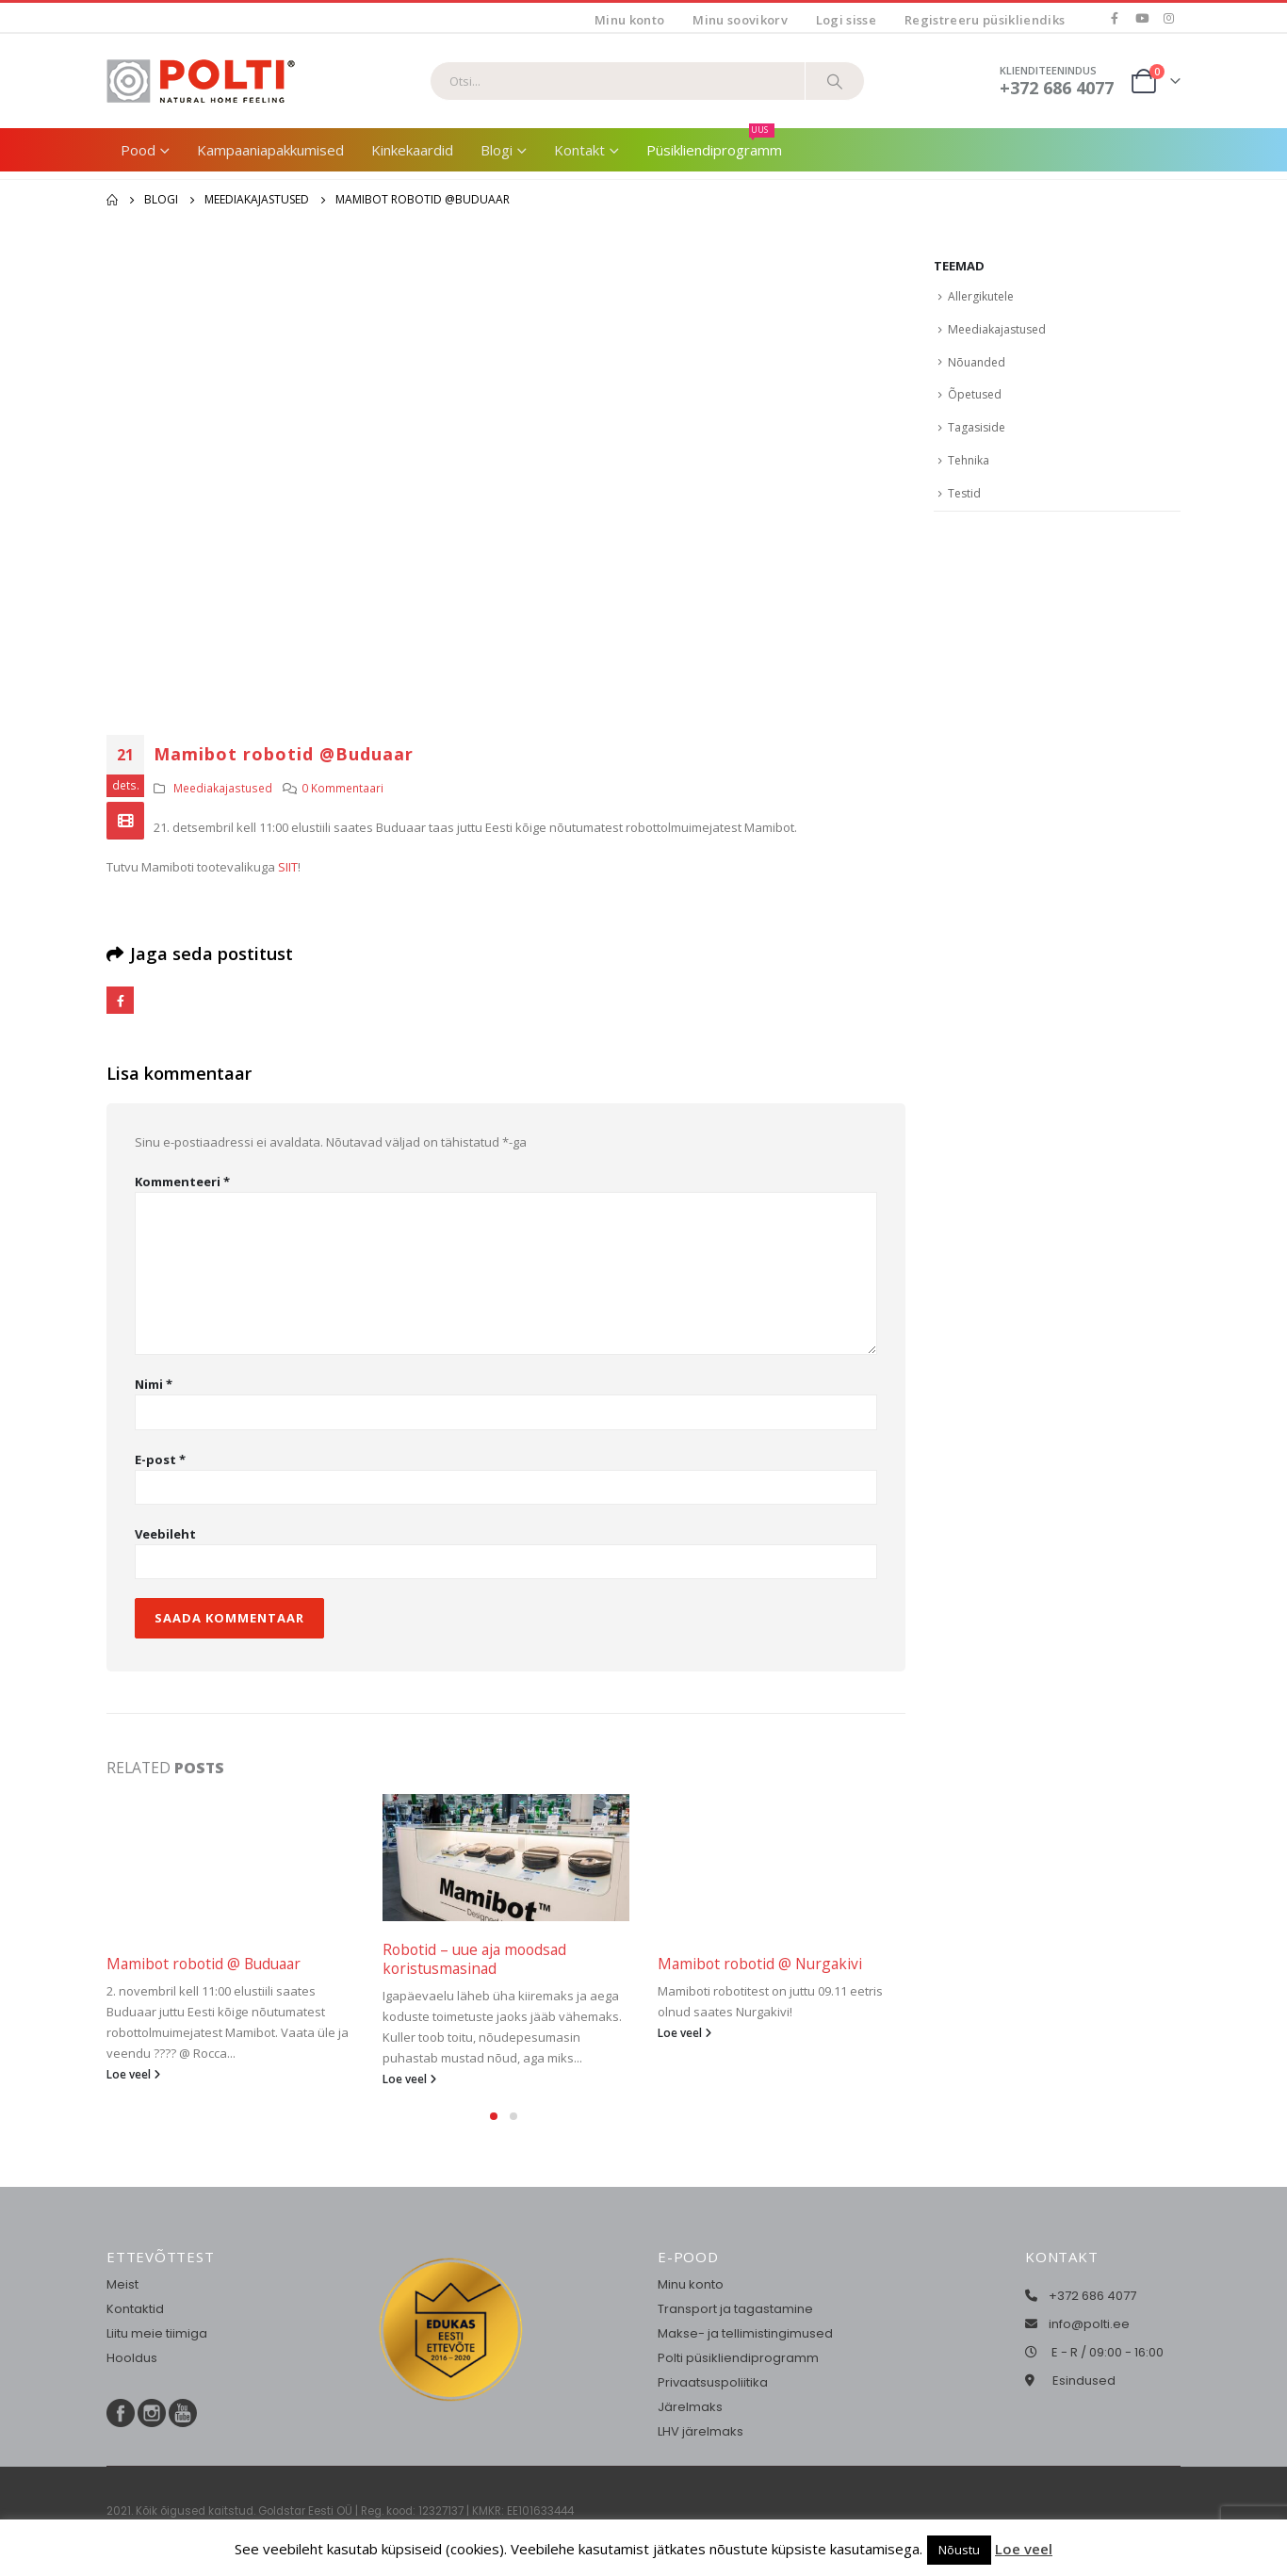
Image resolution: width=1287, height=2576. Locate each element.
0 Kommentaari (342, 787)
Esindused (1084, 2380)
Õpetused (975, 394)
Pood (138, 149)
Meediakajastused (222, 787)
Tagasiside (976, 427)
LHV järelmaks (700, 2431)
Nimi (153, 1384)
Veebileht (165, 1533)
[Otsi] (835, 81)
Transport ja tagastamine (735, 2309)
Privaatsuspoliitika (713, 2382)
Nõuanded (976, 362)
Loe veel (133, 2073)
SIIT (288, 866)
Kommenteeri (182, 1181)
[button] (493, 2116)
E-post (160, 1459)
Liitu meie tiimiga (156, 2333)
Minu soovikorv (740, 19)
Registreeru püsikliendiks (984, 19)
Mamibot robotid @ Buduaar (203, 1963)
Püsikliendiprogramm (714, 143)
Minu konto (629, 19)
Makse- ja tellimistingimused (745, 2333)
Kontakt (579, 149)
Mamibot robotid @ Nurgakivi (760, 1963)
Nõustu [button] (959, 2549)
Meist (122, 2284)
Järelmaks (690, 2407)
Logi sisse (846, 19)
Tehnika (968, 460)
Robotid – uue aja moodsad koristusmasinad (474, 1959)
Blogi (497, 149)
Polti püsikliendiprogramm (738, 2358)
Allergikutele (981, 296)
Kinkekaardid (412, 149)
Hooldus (131, 2358)
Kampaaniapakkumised (270, 149)
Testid (964, 493)
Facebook (120, 1000)
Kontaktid (135, 2309)
